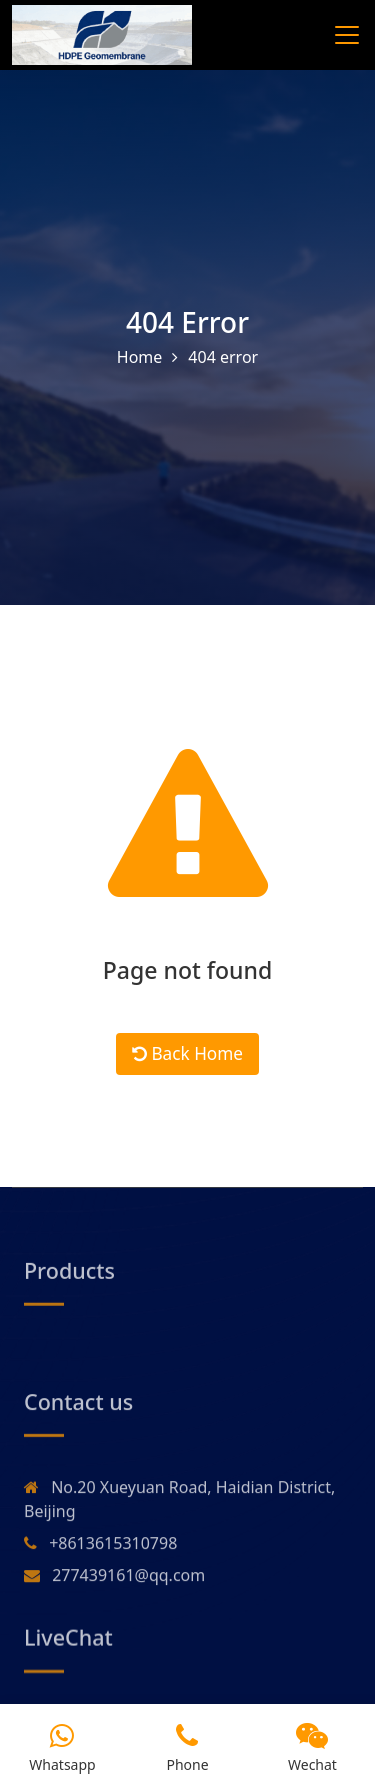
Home (140, 358)
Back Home (187, 1063)
